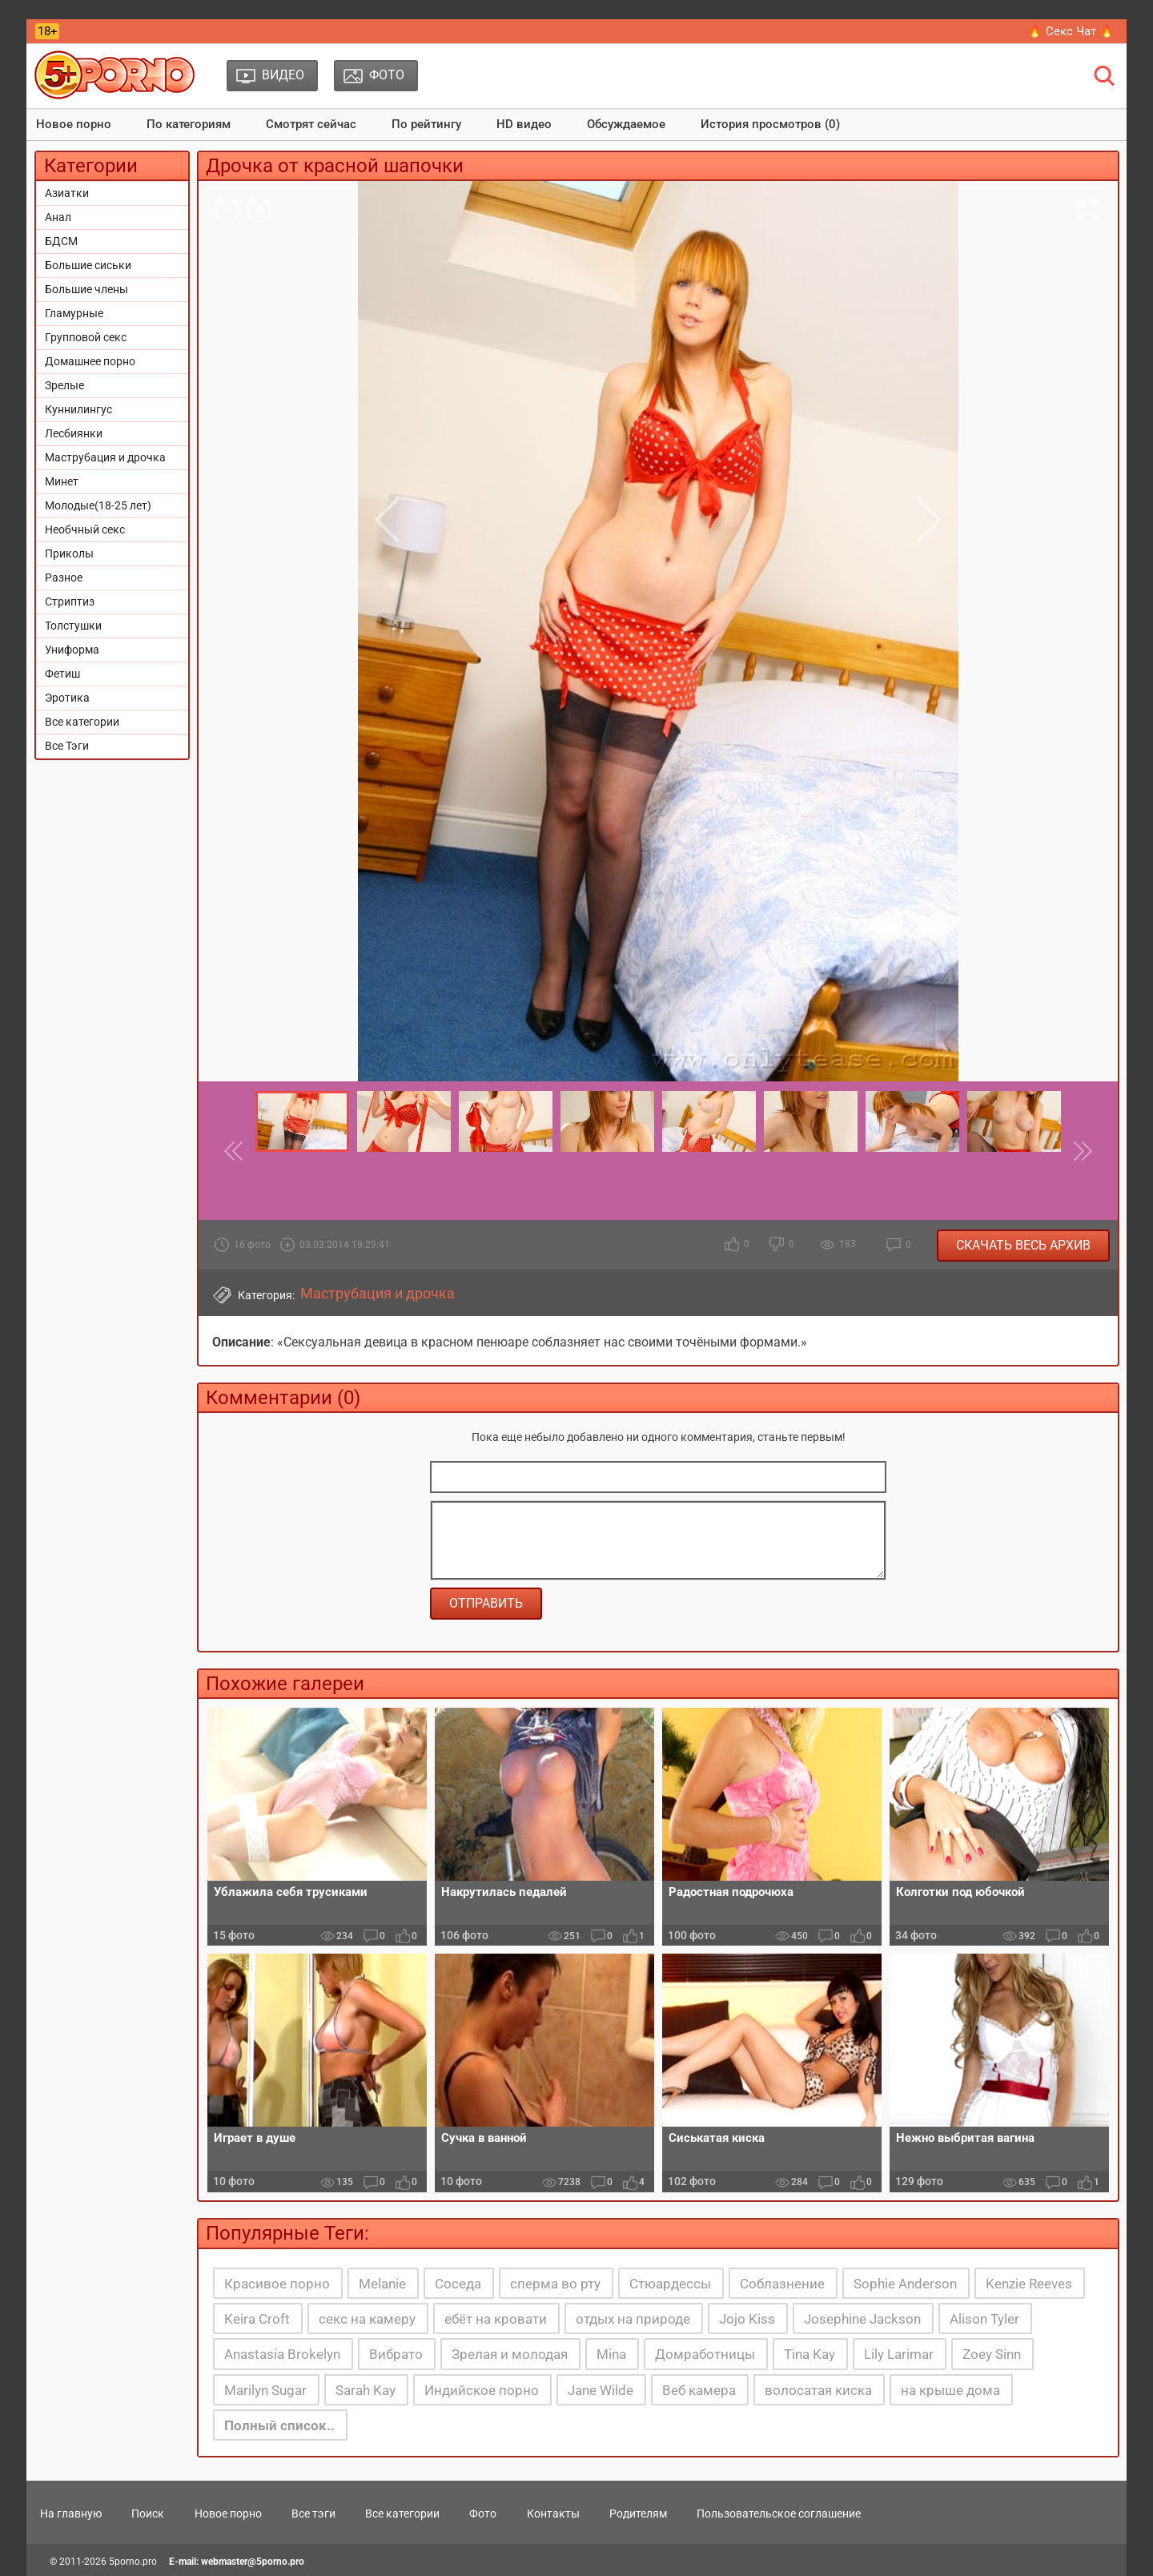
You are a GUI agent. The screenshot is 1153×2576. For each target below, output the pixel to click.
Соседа (458, 2284)
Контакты (553, 2513)
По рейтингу (426, 124)
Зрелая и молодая (510, 2354)
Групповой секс (86, 337)
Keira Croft (257, 2319)
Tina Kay (809, 2354)
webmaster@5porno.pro (252, 2561)
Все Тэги (67, 745)
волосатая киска (818, 2390)
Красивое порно (277, 2284)
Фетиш (62, 673)
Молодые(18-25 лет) (98, 505)
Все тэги (313, 2513)
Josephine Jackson (862, 2319)
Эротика (67, 697)
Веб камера (699, 2390)
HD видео (524, 124)
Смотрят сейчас (311, 124)
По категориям (189, 124)
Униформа (72, 649)
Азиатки (67, 193)
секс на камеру (367, 2319)
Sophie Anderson (905, 2284)
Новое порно (73, 124)
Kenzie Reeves (1029, 2284)
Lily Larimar (899, 2354)
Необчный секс (85, 529)
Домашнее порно (90, 361)
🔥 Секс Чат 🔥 (1071, 31)
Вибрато (396, 2354)
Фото (482, 2513)
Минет (61, 481)
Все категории (82, 721)
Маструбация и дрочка (105, 457)
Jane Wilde (600, 2390)
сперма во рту (555, 2284)
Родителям (638, 2513)
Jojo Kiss (747, 2319)
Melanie (382, 2284)
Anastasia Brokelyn (282, 2354)
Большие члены (86, 289)
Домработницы (705, 2354)
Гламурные (74, 313)
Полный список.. (279, 2425)
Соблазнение (782, 2284)
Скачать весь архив (1023, 1245)
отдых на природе (633, 2319)
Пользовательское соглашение (779, 2513)
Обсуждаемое (626, 124)
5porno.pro (133, 2561)
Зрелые (64, 385)
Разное (63, 577)
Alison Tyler (984, 2319)
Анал (58, 217)
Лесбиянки (73, 433)
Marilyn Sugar (265, 2390)
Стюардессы (670, 2284)
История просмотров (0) (770, 124)
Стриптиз (69, 601)
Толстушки (73, 625)
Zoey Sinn (991, 2354)
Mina (611, 2354)
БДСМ (61, 241)
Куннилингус (78, 409)
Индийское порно (481, 2390)
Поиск (147, 2513)
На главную (71, 2513)
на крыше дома (950, 2390)
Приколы (69, 553)
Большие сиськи (88, 265)
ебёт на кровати (495, 2319)
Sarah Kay (365, 2390)
